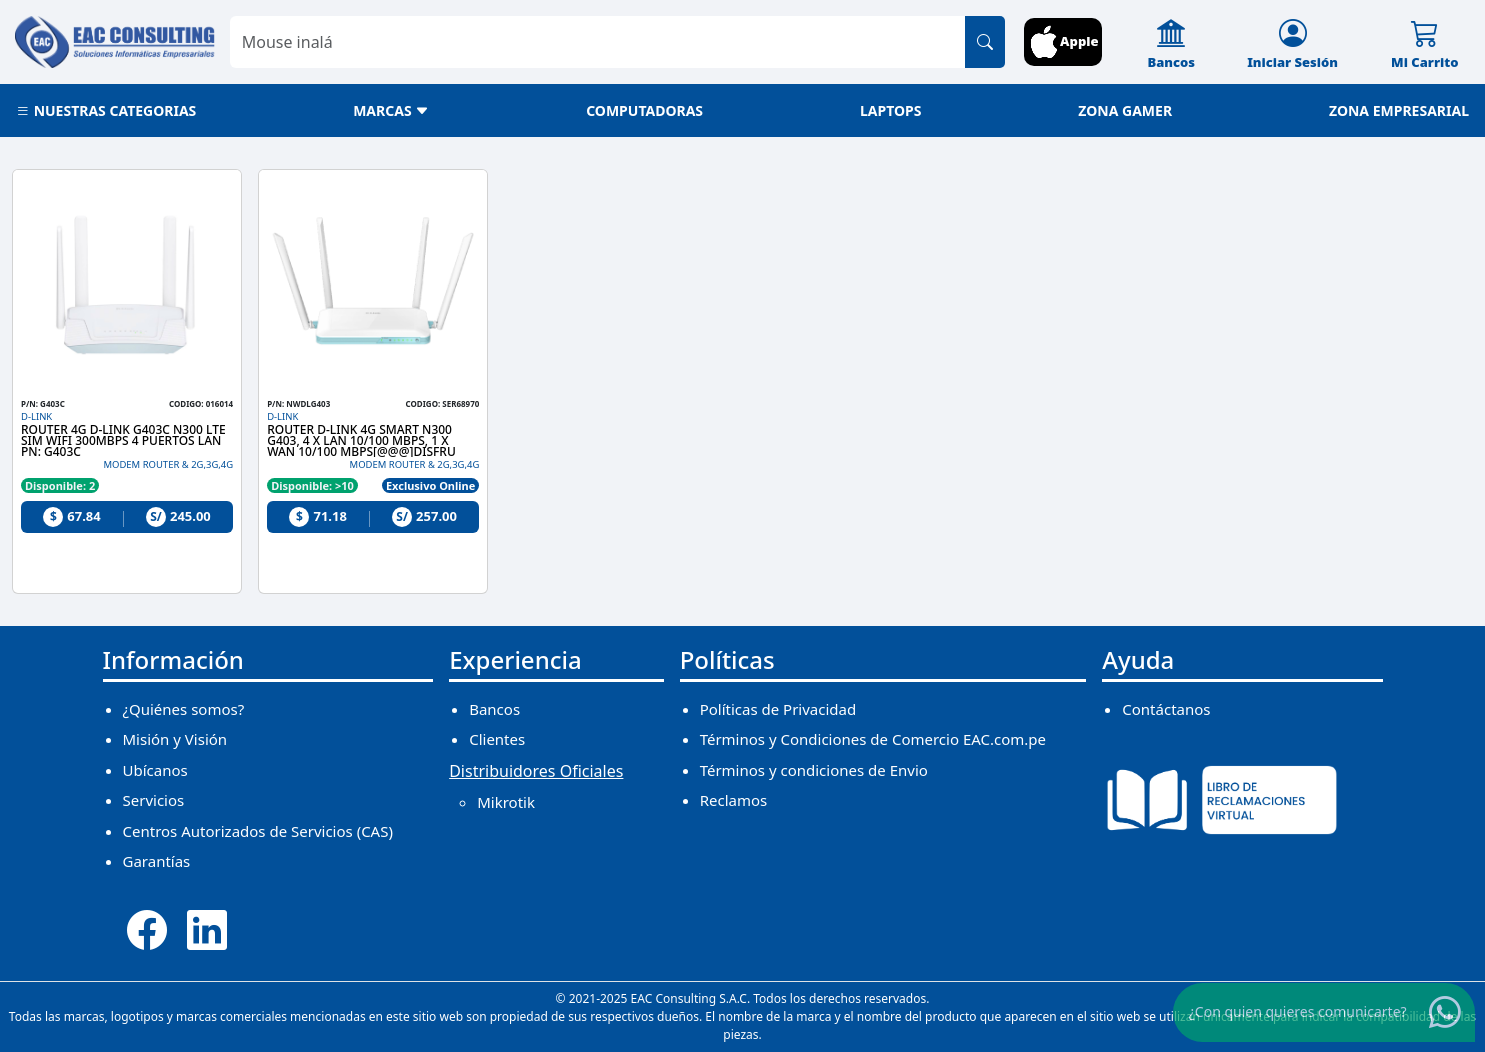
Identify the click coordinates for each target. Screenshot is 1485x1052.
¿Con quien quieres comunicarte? (1298, 1010)
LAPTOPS (891, 110)
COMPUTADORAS (644, 110)
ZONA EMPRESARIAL (1399, 110)
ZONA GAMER (1125, 110)
